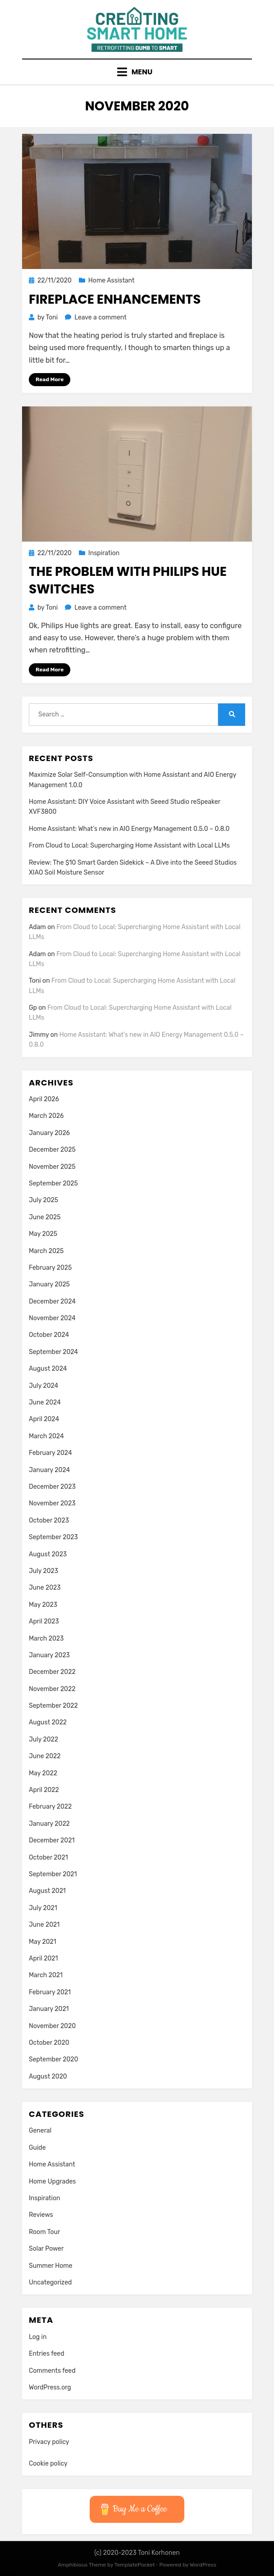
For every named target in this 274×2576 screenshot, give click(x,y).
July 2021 (43, 1908)
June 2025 (45, 1217)
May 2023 (43, 1605)
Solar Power (46, 2248)
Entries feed (46, 2353)
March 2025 (46, 1251)
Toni (35, 981)
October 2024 (49, 1335)
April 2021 (43, 1958)
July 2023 (43, 1571)
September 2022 (53, 1706)
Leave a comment (100, 317)
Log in (37, 2337)
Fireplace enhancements (115, 299)
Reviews (41, 2215)
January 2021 (49, 2009)
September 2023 (53, 1537)
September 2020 (53, 2059)
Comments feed (52, 2371)
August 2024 (48, 1368)
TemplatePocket (134, 2565)
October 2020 (49, 2043)
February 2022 (50, 1806)
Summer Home (51, 2266)
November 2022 (52, 1689)
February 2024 (50, 1453)
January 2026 (49, 1133)
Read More (50, 379)
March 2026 (46, 1116)
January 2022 (49, 1824)
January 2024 (49, 1470)
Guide (37, 2148)
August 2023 (48, 1554)
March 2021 (46, 1975)
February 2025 (50, 1268)
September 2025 (53, 1183)
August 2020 (48, 2076)
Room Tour (44, 2232)
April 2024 (44, 1419)
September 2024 (53, 1352)
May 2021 (42, 1942)
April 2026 (44, 1099)
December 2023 (52, 1487)
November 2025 (52, 1167)
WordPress (203, 2565)
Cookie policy (48, 2463)
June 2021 (44, 1925)
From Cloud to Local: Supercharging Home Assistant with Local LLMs (129, 845)
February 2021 (50, 1992)
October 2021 (48, 1857)
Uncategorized (50, 2282)
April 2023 (44, 1621)
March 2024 (46, 1436)
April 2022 (44, 1790)
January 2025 (49, 1284)
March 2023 (46, 1638)
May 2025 (43, 1234)
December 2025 (52, 1150)
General (40, 2130)
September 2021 (53, 1874)
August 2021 (47, 1891)
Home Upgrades (52, 2181)
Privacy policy (49, 2442)
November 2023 (52, 1503)
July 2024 (43, 1386)
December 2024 (52, 1301)
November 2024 (52, 1318)
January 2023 (49, 1655)
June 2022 (45, 1756)
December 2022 (52, 1672)
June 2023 (45, 1587)
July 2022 (43, 1739)
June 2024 (45, 1402)
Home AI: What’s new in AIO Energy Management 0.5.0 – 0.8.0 (129, 829)
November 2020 (52, 2026)
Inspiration (103, 553)
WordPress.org (50, 2387)
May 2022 (43, 1773)
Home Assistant (111, 280)
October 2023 (49, 1520)
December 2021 (51, 1840)
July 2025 (43, 1200)
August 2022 (48, 1722)
